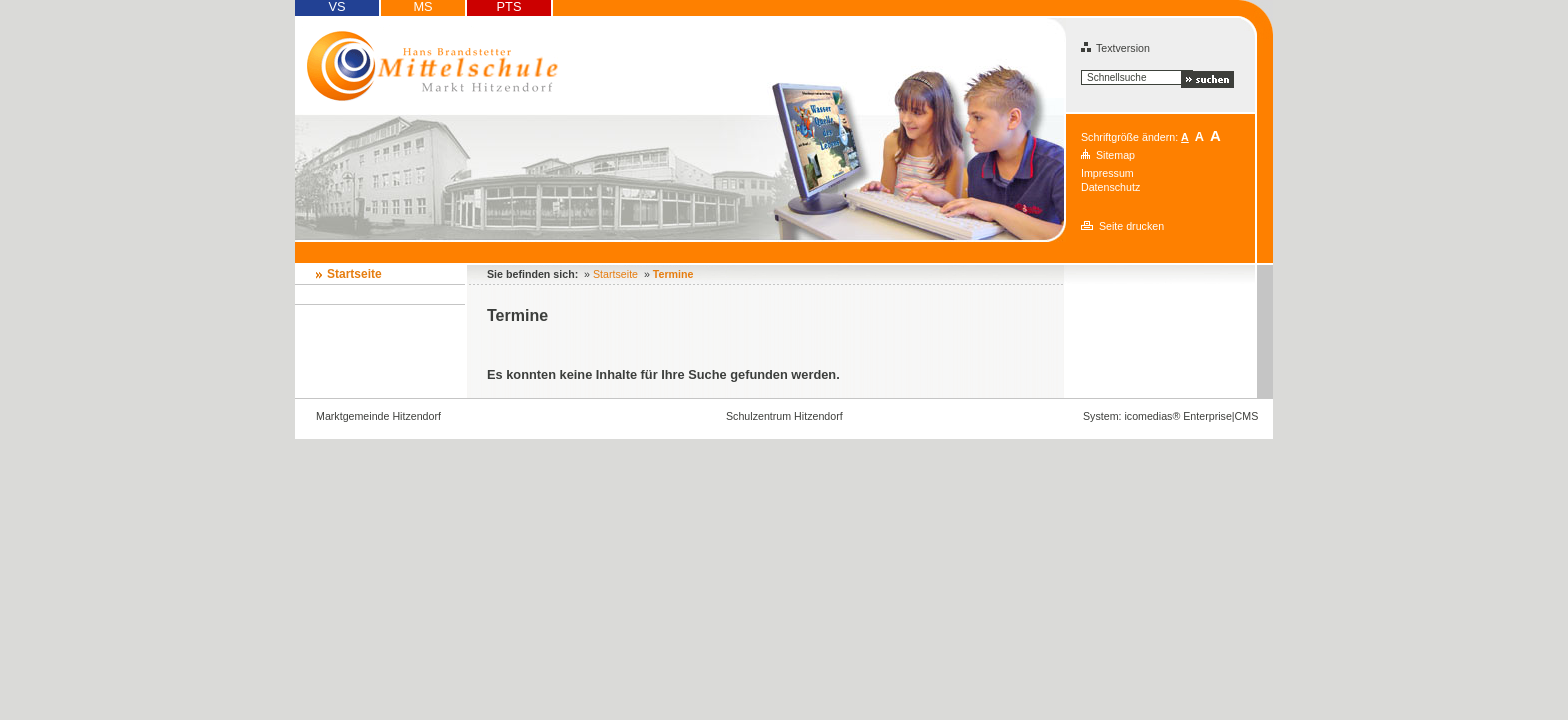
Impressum (1107, 173)
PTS (509, 7)
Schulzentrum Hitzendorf (784, 416)
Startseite (354, 274)
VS (336, 7)
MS (422, 7)
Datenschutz (1110, 187)
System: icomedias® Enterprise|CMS (1170, 416)
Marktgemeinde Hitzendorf (378, 416)
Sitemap (1115, 155)
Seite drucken (1131, 226)
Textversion (1115, 48)
